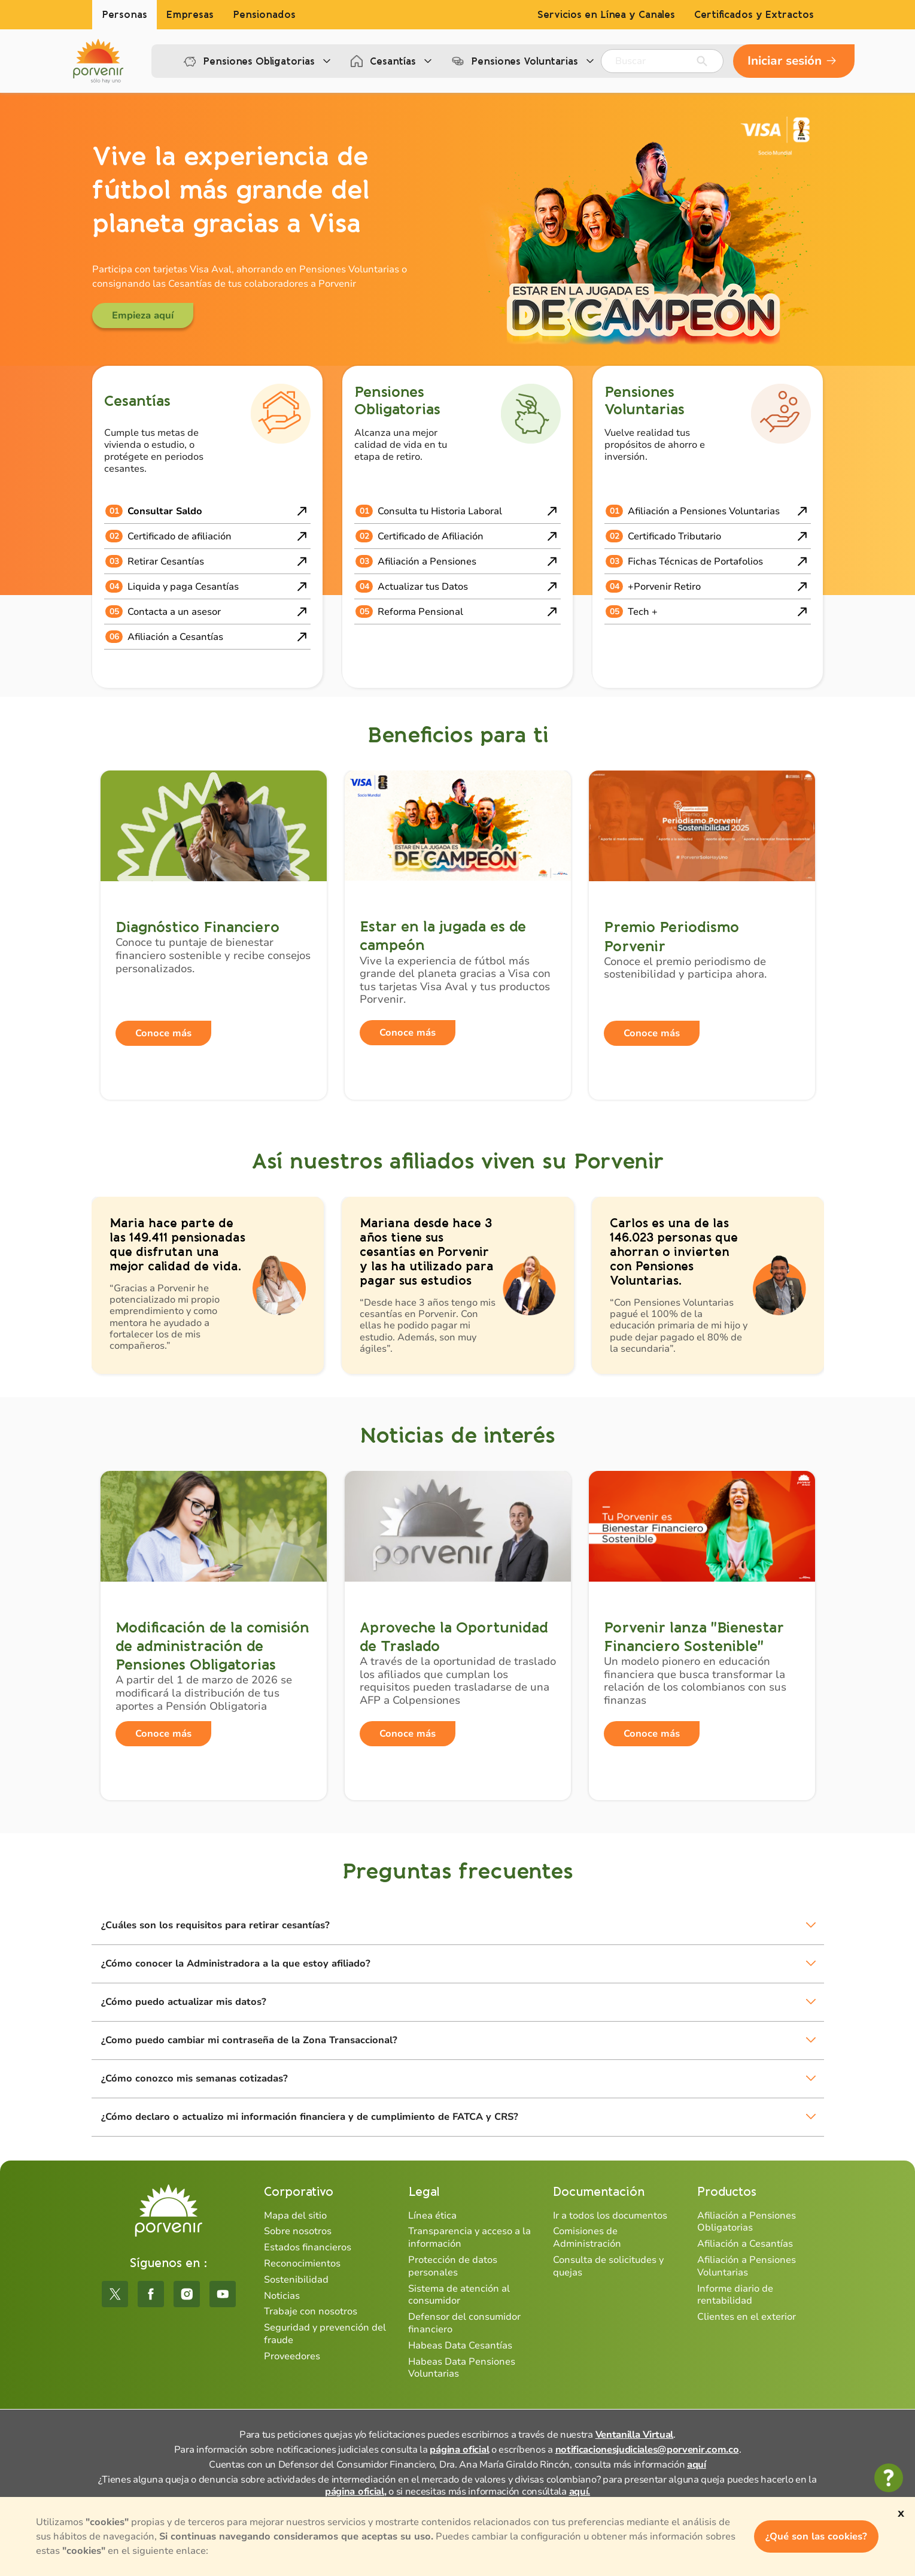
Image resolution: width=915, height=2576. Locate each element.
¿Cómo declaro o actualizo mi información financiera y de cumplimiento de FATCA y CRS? (309, 2116)
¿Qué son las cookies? (816, 2536)
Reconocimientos (302, 2263)
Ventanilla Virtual (634, 2434)
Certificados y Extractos (754, 14)
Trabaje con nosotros (310, 2311)
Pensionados (264, 14)
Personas (124, 14)
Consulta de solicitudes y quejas (608, 2266)
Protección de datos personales (452, 2266)
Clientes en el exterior (746, 2316)
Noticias (282, 2295)
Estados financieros (307, 2247)
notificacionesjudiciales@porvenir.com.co (647, 2449)
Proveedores (292, 2356)
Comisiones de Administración (587, 2237)
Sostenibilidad (296, 2279)
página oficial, (356, 2491)
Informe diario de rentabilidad (735, 2295)
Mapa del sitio (295, 2215)
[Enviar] (702, 61)
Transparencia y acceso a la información (469, 2237)
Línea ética (432, 2215)
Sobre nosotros (298, 2231)
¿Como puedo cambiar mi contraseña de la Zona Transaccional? (249, 2040)
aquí (696, 2464)
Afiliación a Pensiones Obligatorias (746, 2222)
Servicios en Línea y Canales (606, 14)
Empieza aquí (143, 315)
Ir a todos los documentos (610, 2215)
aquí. (580, 2491)
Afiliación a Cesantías (745, 2243)
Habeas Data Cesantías (460, 2345)
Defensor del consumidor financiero (464, 2323)
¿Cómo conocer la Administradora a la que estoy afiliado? (235, 1963)
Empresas (190, 14)
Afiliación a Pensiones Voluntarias (746, 2266)
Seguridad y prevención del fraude (325, 2334)
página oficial (459, 2449)
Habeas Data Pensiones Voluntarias (461, 2368)
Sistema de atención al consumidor (459, 2295)
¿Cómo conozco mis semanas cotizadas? (194, 2078)
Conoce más (163, 1033)
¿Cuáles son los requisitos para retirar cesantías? (215, 1925)
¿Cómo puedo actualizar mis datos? (183, 2001)
